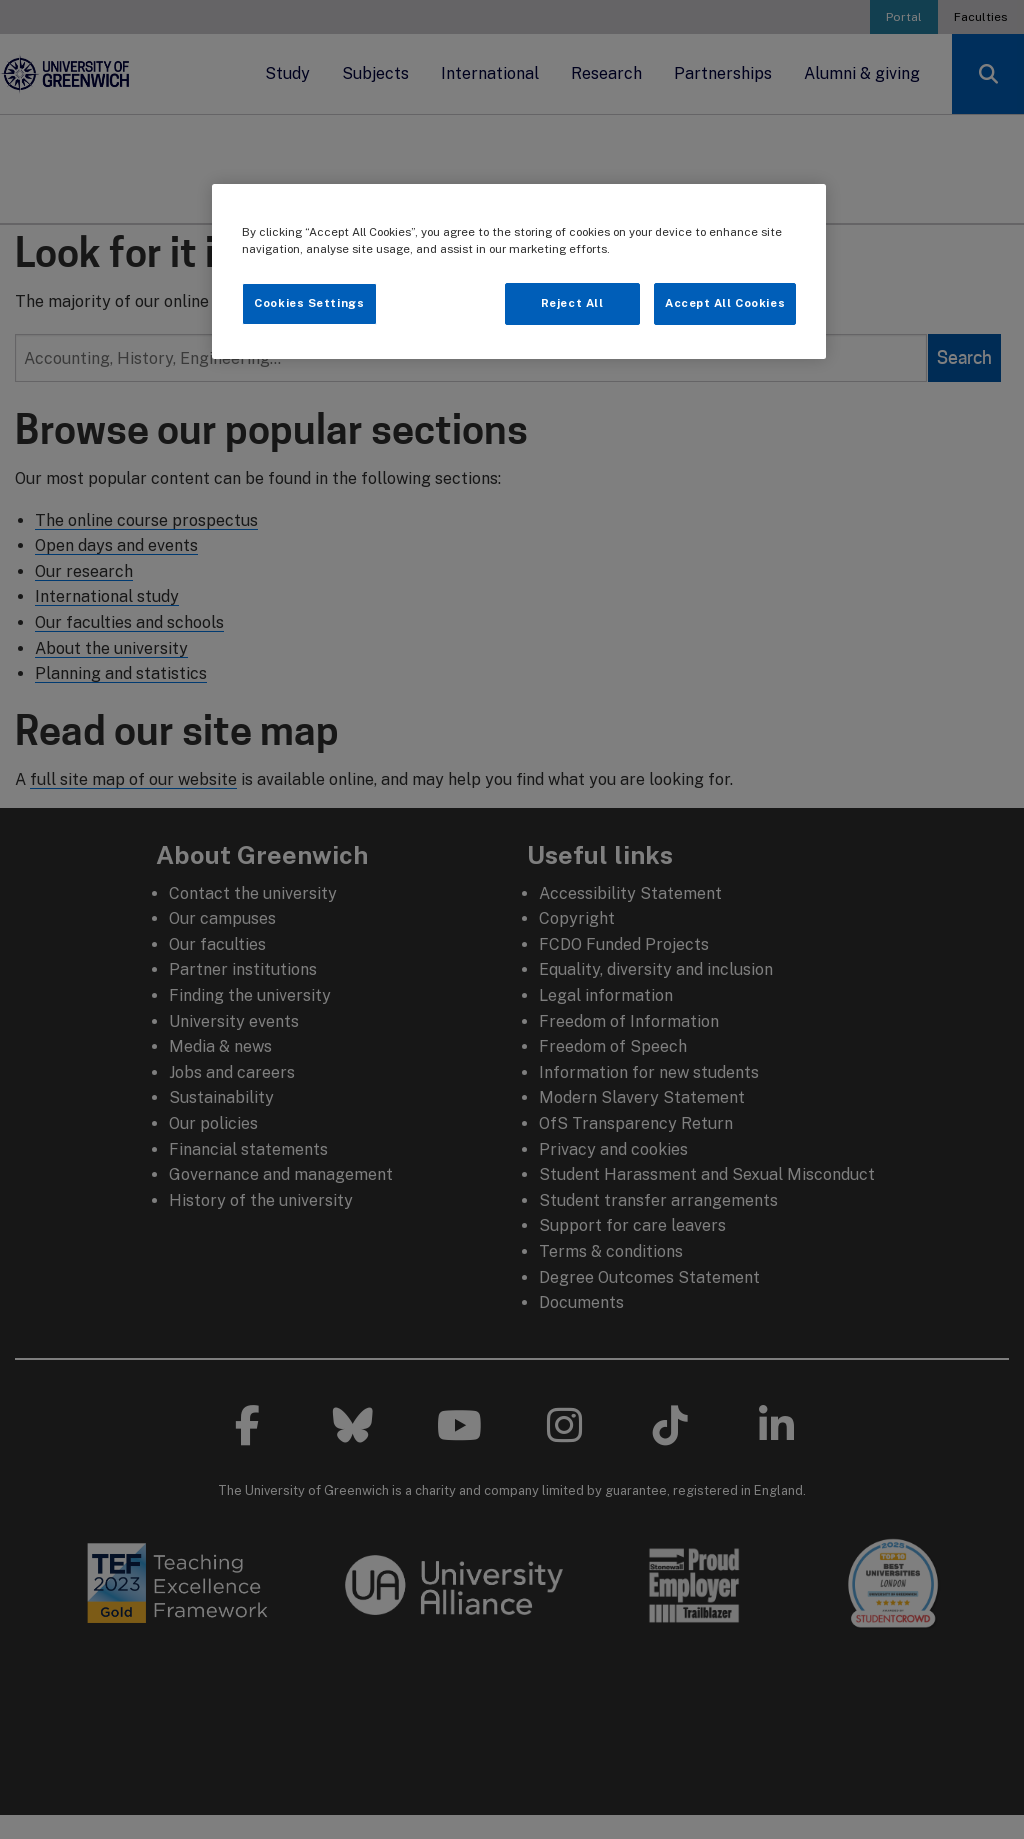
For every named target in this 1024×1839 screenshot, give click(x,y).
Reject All (572, 303)
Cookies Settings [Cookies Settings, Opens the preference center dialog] (309, 303)
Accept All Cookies (725, 303)
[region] (519, 271)
